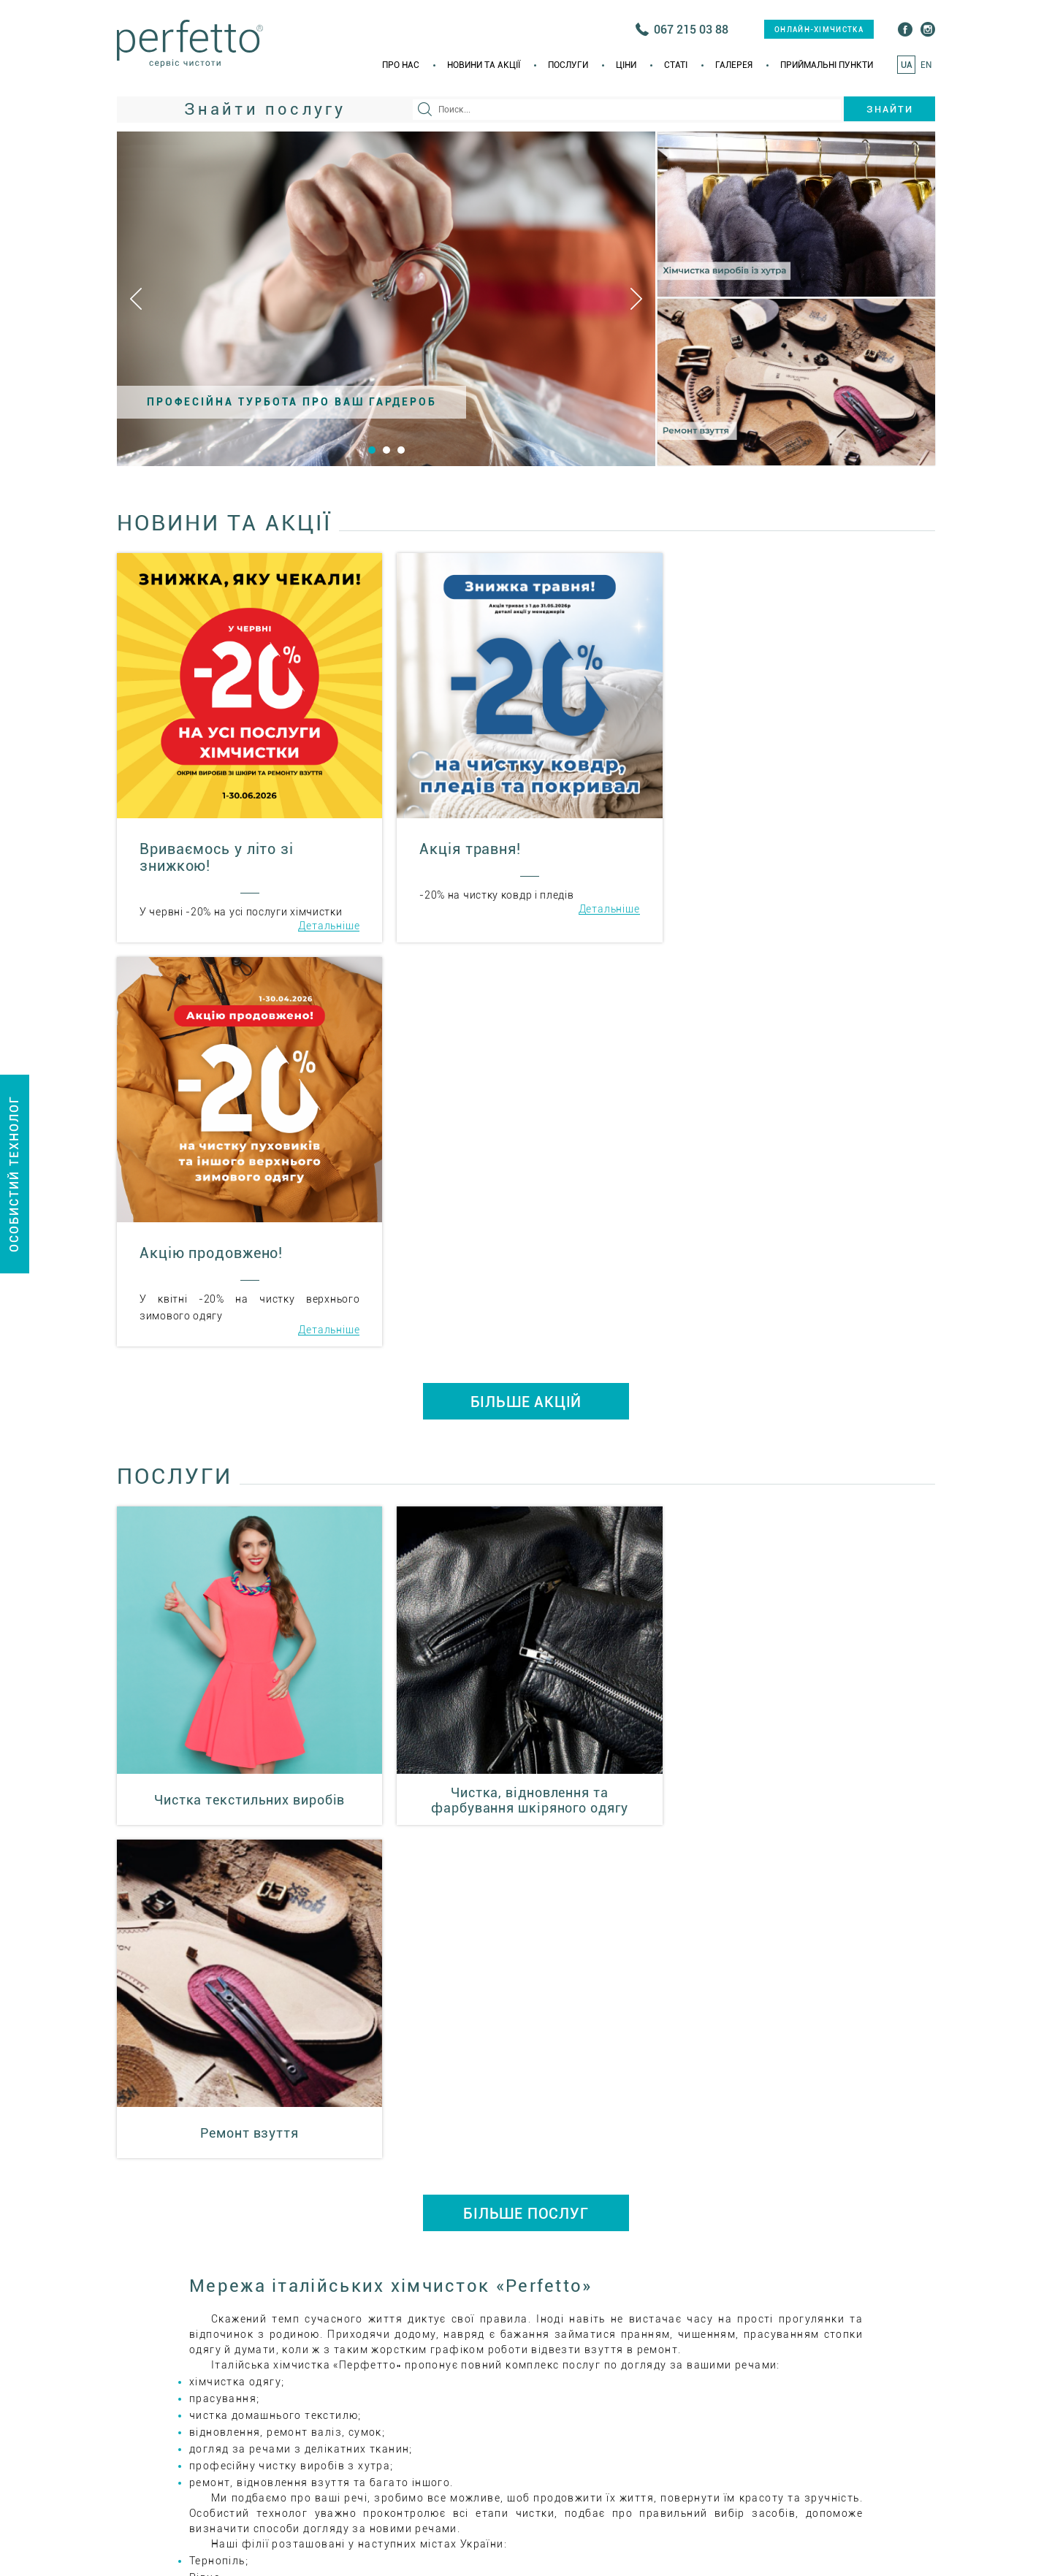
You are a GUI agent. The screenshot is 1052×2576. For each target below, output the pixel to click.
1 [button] (372, 450)
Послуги (568, 65)
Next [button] (636, 299)
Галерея (733, 65)
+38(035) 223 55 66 (650, 2190)
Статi (675, 65)
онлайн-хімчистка (819, 30)
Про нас (400, 65)
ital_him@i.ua (629, 2236)
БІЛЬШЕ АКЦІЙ (526, 998)
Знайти (889, 109)
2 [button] (386, 450)
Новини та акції (483, 65)
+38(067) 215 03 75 (796, 2190)
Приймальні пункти (826, 65)
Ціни (626, 65)
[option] (386, 299)
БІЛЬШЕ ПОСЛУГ (525, 1476)
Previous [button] (136, 299)
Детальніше (326, 926)
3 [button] (401, 450)
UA (906, 65)
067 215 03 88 (691, 30)
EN (925, 65)
